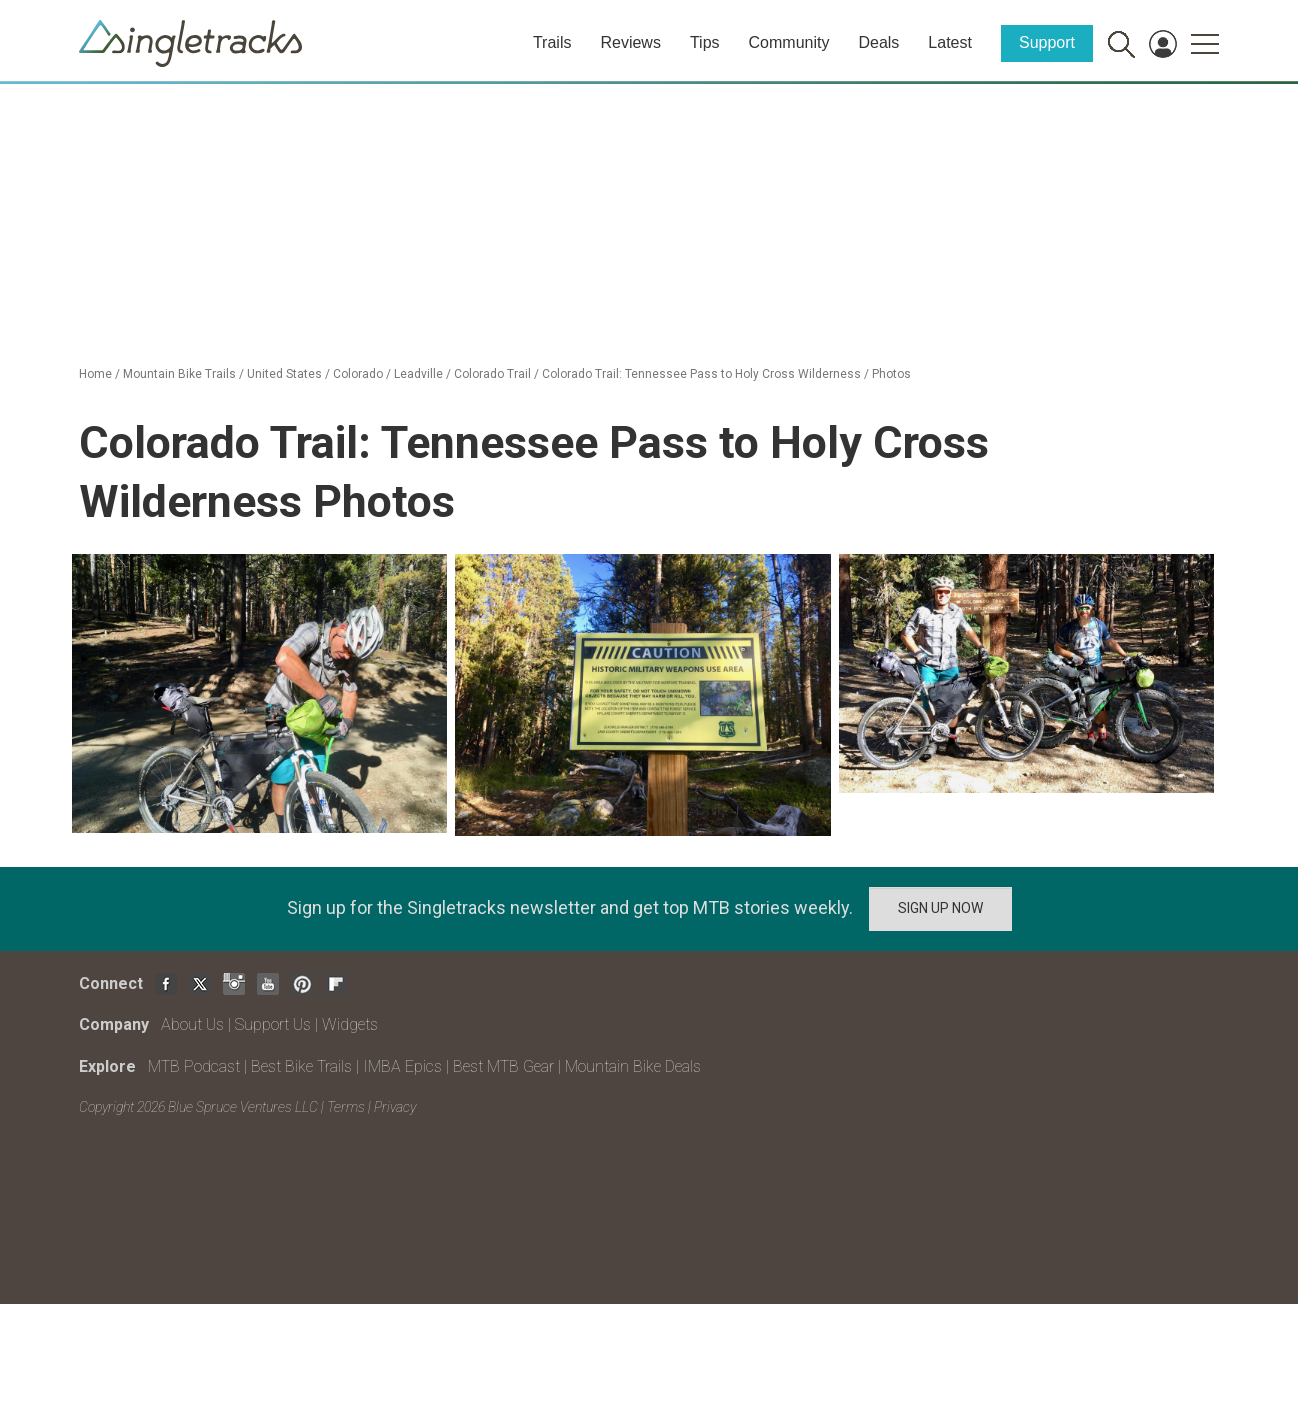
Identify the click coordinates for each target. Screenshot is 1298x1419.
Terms (346, 1107)
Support (1047, 42)
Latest (950, 42)
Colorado (358, 374)
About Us (192, 1024)
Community (789, 42)
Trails (552, 42)
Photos (891, 374)
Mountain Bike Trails (179, 374)
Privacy (395, 1107)
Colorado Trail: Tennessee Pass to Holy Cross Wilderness (701, 374)
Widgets (350, 1024)
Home (95, 374)
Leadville (418, 374)
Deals (878, 42)
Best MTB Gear (503, 1066)
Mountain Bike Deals (633, 1066)
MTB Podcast (194, 1066)
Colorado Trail (492, 374)
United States (284, 374)
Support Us (273, 1024)
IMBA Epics (402, 1066)
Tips (705, 42)
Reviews (630, 42)
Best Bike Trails (301, 1066)
